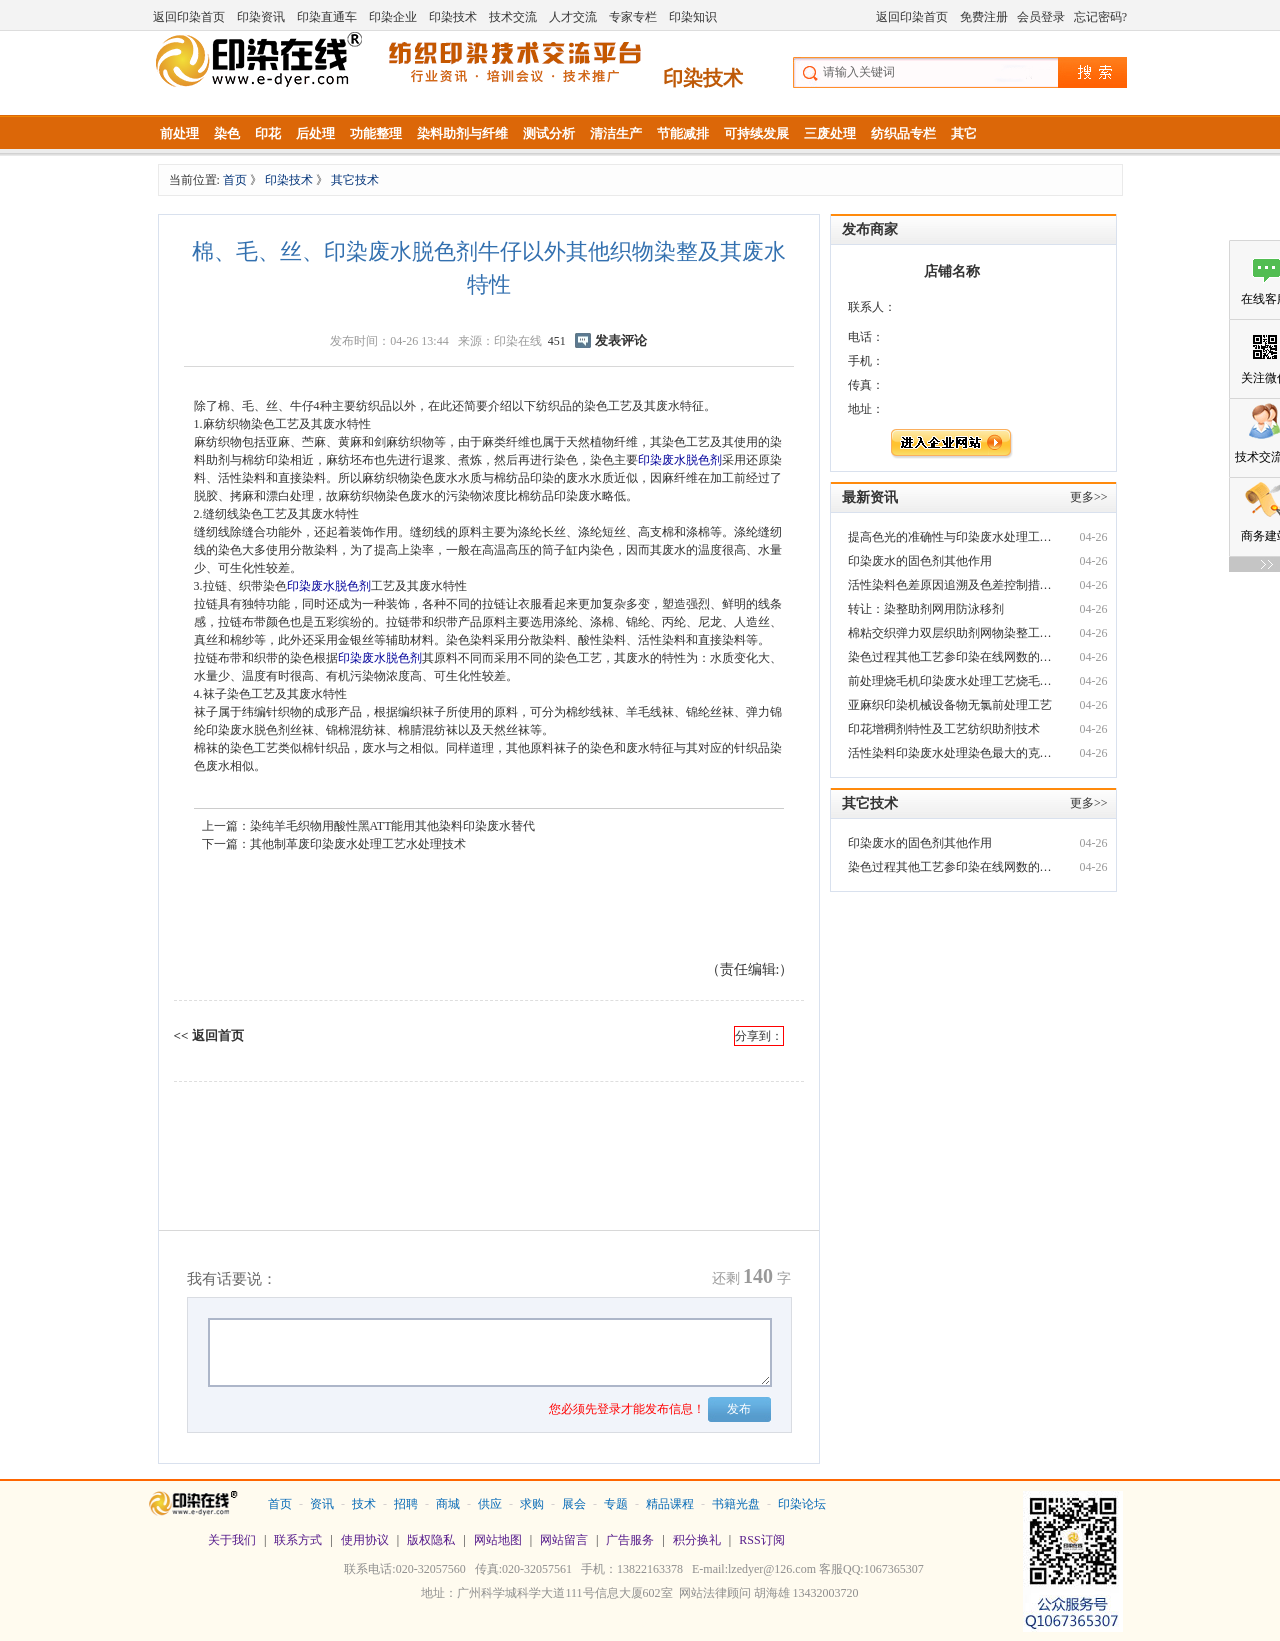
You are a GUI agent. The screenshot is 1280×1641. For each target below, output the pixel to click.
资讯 (322, 1504)
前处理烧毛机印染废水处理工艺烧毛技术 (952, 681)
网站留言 (564, 1540)
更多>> (1089, 497)
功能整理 (376, 133)
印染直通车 (327, 17)
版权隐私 (431, 1540)
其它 (964, 133)
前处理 (179, 133)
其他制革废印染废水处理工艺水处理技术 (358, 844)
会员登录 (1041, 17)
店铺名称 (952, 271)
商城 (448, 1504)
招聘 (406, 1504)
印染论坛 (802, 1504)
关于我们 (232, 1540)
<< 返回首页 (209, 1035)
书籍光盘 (736, 1504)
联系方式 (298, 1540)
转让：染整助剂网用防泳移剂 (926, 609)
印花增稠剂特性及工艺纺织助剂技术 (944, 729)
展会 (574, 1504)
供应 (490, 1504)
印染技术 (453, 17)
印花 (268, 133)
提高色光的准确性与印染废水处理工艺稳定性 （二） (952, 537)
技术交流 (513, 17)
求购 (532, 1504)
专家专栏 (633, 17)
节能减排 (683, 133)
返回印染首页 (189, 17)
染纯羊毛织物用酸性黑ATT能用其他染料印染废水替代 (393, 826)
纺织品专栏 (903, 133)
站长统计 (640, 1622)
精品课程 (670, 1504)
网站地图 (498, 1540)
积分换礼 (697, 1540)
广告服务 (630, 1540)
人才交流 (573, 17)
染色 (227, 133)
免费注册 (984, 17)
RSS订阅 (761, 1540)
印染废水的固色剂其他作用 (920, 561)
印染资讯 (261, 17)
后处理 (315, 133)
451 (557, 341)
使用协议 (365, 1540)
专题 (616, 1504)
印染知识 (693, 17)
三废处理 (830, 133)
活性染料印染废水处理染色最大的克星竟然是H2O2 (952, 753)
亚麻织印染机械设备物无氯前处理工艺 (950, 705)
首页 (236, 180)
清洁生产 (616, 133)
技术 (364, 1504)
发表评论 (621, 340)
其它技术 (355, 180)
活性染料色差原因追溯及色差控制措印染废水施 (952, 585)
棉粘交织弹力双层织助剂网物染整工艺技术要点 (952, 633)
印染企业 (393, 17)
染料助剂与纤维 (462, 133)
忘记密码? (1100, 17)
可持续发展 (756, 133)
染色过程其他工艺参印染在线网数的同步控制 (952, 657)
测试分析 (549, 133)
